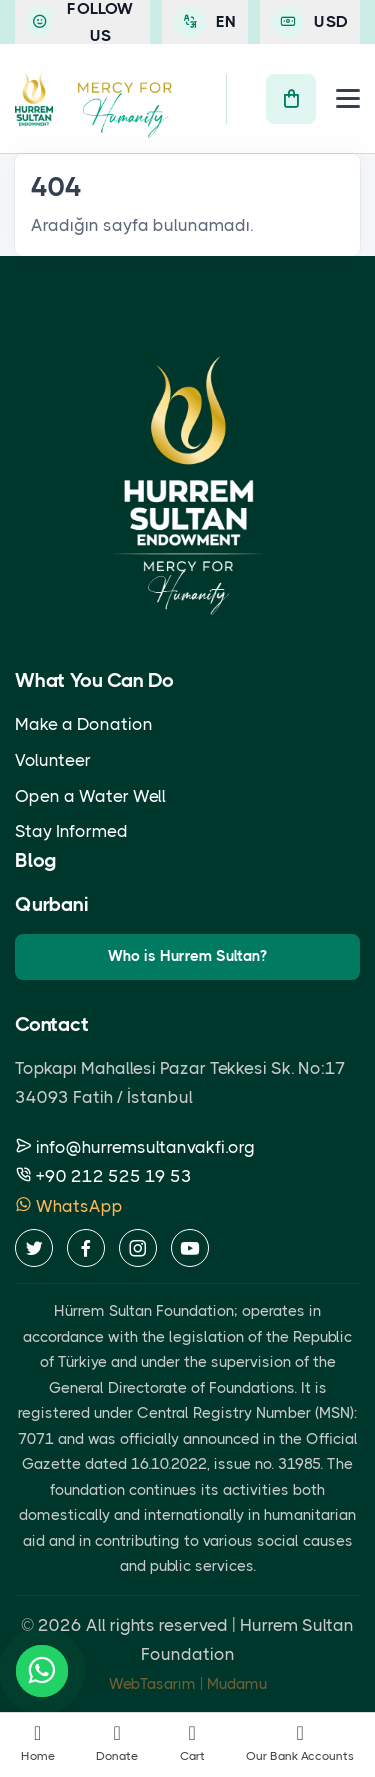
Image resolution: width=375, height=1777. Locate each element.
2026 (60, 1625)
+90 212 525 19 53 (103, 1176)
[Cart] (291, 99)
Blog (36, 860)
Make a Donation (84, 724)
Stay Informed (71, 831)
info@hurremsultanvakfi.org (135, 1147)
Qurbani (52, 904)
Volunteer (53, 760)
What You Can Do (94, 680)
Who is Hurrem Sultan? (187, 956)
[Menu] (348, 98)
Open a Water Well (90, 796)
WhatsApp (69, 1206)
